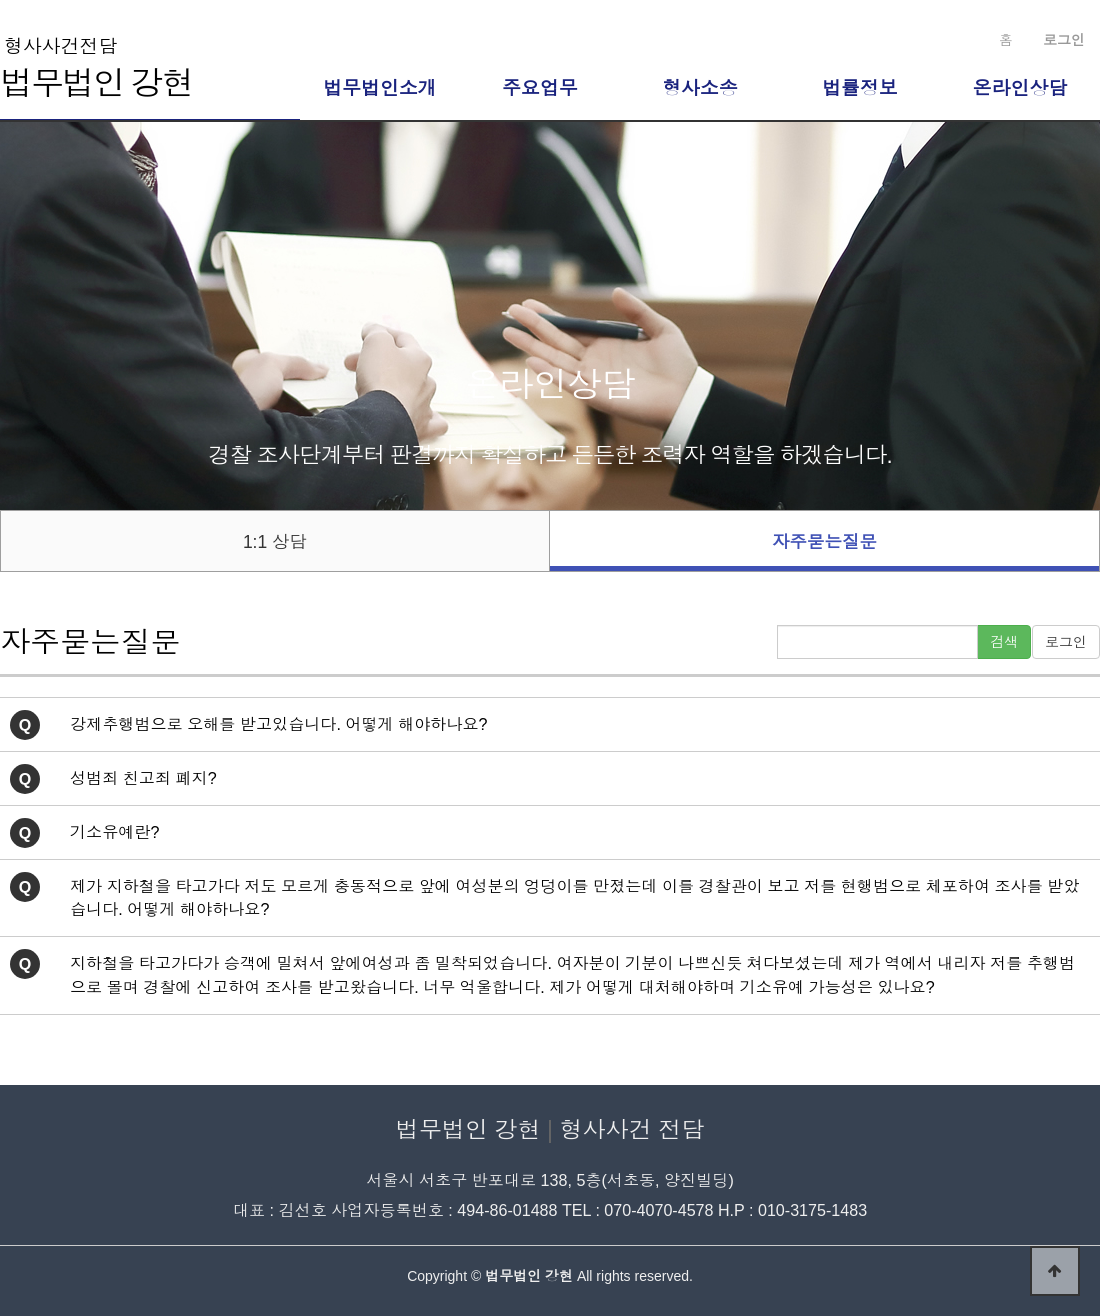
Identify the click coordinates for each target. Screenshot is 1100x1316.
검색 (1004, 642)
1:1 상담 (275, 542)
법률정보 (860, 88)
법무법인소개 (379, 88)
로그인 (1066, 642)
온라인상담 (1020, 88)
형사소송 (700, 88)
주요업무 (540, 88)
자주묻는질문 (824, 542)
